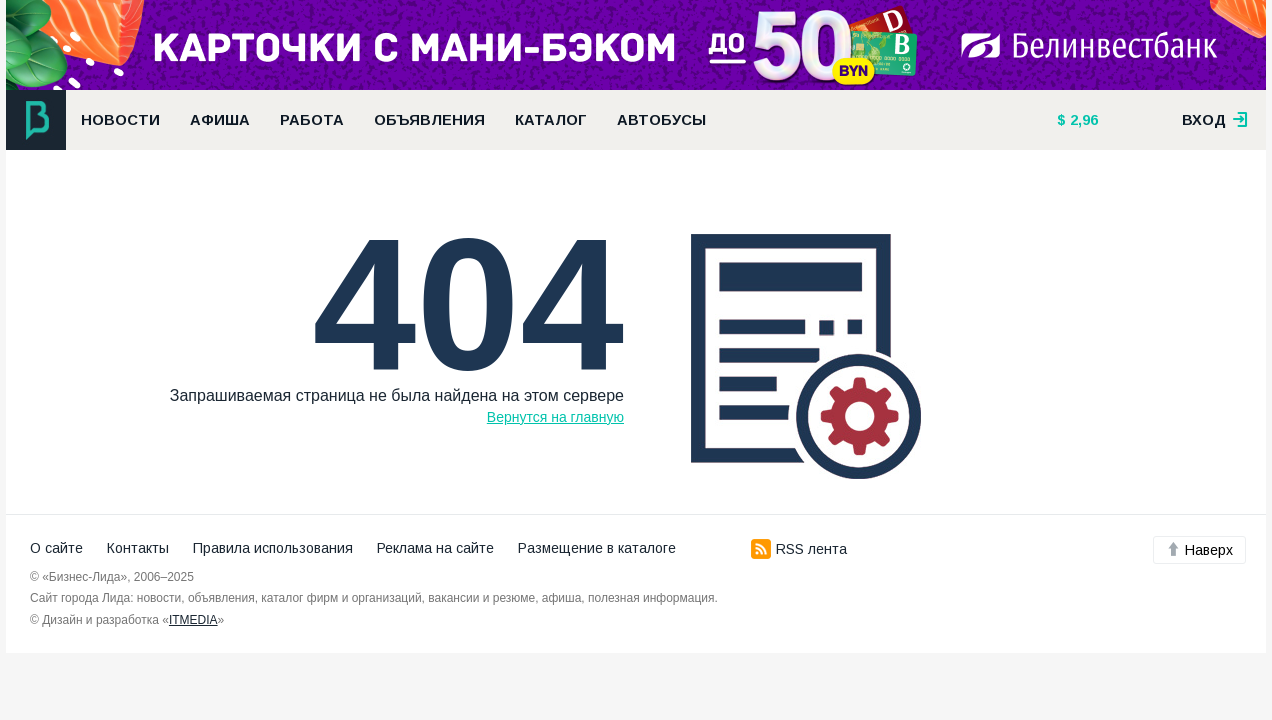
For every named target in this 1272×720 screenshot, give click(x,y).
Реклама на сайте (435, 548)
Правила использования (273, 548)
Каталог (551, 120)
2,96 (1082, 120)
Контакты (138, 548)
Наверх (1199, 550)
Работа (312, 120)
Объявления (429, 120)
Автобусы (661, 120)
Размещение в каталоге (597, 548)
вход (1215, 120)
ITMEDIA (193, 620)
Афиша (220, 120)
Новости (120, 120)
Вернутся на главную (555, 417)
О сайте (56, 548)
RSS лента (799, 549)
